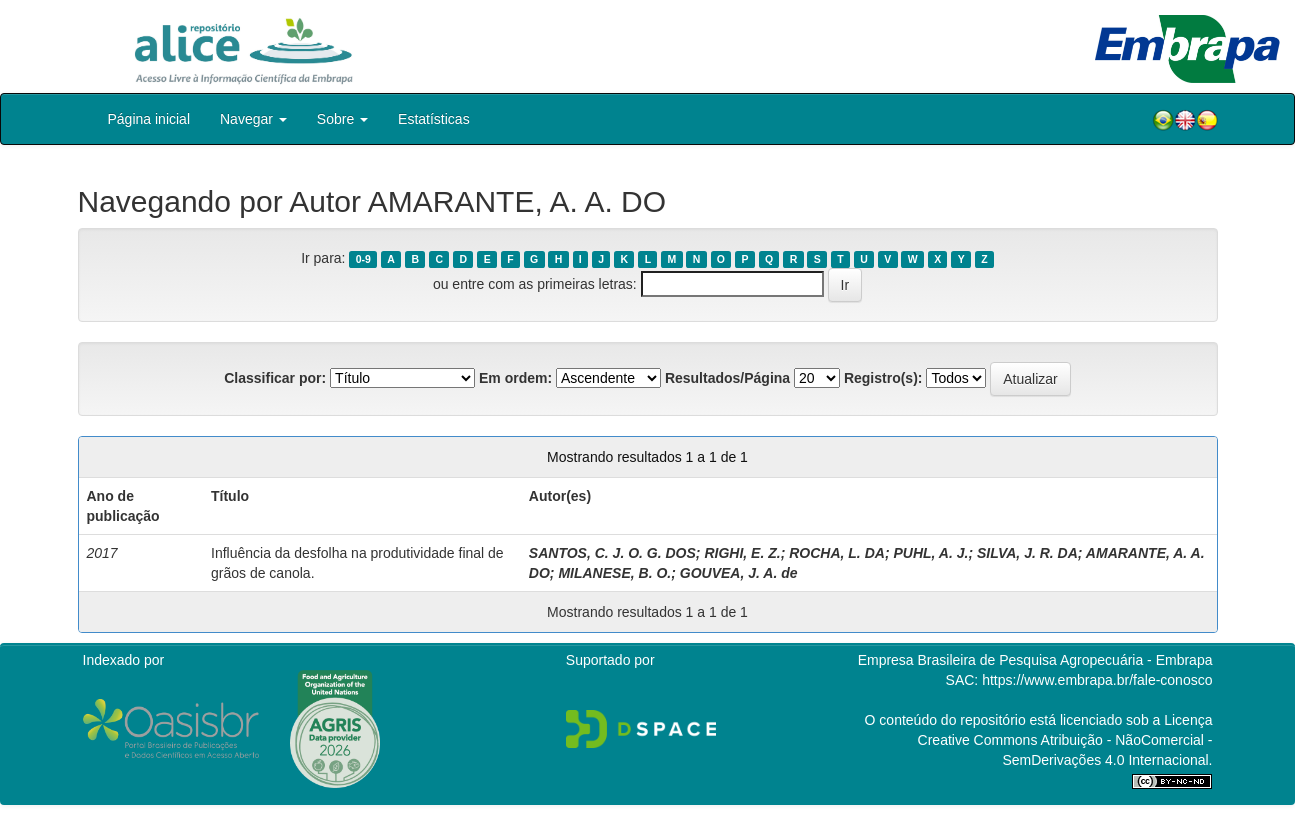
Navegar (253, 119)
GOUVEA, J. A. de (739, 573)
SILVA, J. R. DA (1027, 553)
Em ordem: (515, 378)
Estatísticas (434, 119)
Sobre (342, 119)
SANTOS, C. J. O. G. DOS (612, 553)
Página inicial (149, 119)
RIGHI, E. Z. (742, 553)
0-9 (363, 259)
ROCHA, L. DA (837, 553)
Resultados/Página (727, 378)
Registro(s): (883, 378)
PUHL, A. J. (930, 553)
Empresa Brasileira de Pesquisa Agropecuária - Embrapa (1035, 660)
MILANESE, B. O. (614, 573)
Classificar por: (275, 378)
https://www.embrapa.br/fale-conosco (1097, 680)
